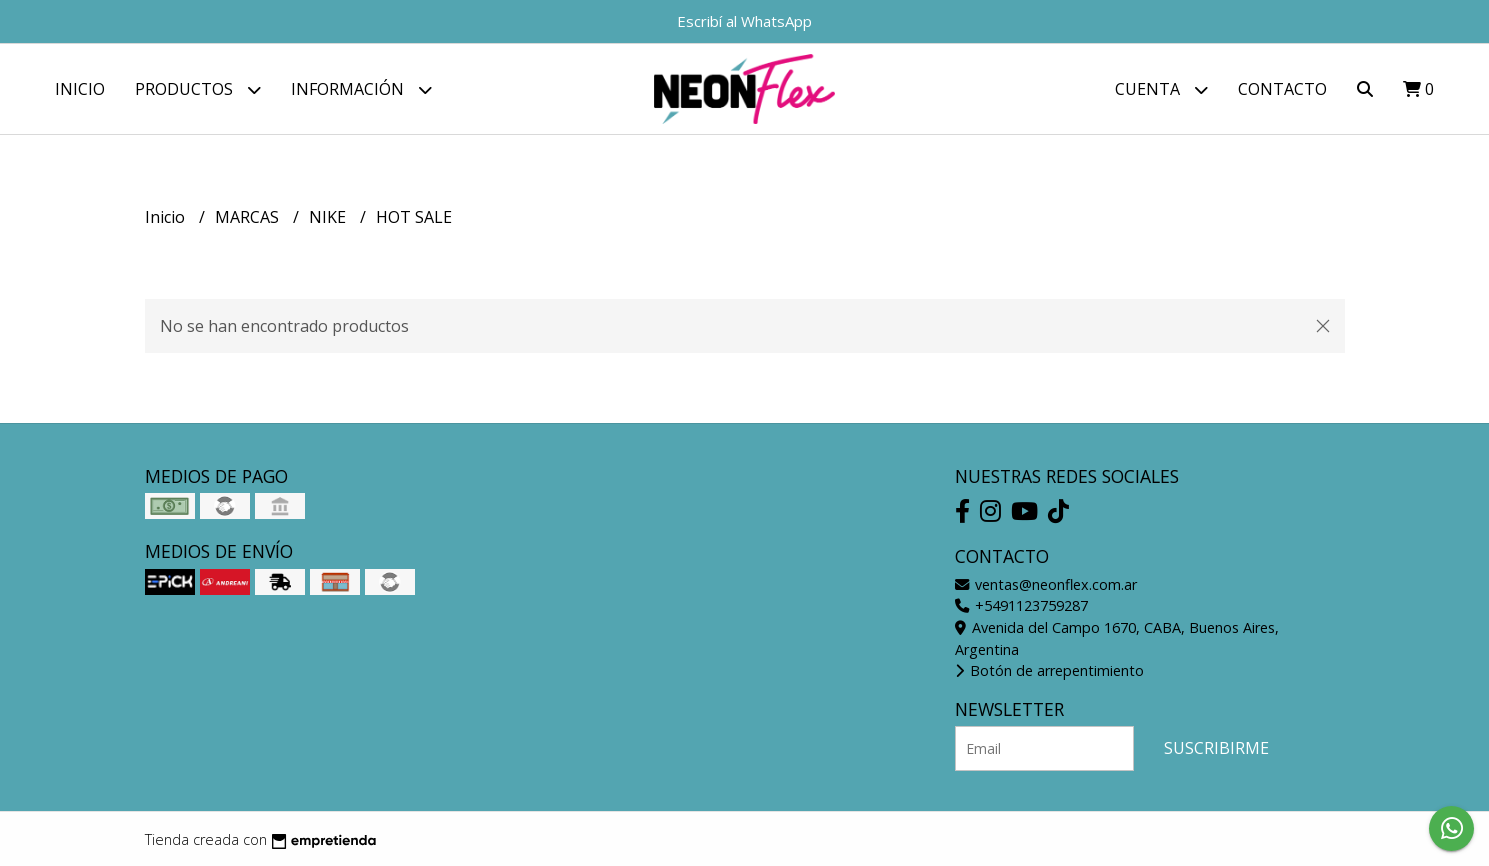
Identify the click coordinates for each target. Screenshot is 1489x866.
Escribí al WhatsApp (744, 21)
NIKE (329, 217)
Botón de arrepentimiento (1049, 670)
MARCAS (249, 217)
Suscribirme (1216, 748)
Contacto (1282, 89)
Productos (198, 89)
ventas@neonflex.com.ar (1046, 584)
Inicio (80, 89)
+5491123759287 (1021, 605)
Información (361, 89)
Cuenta (1161, 89)
